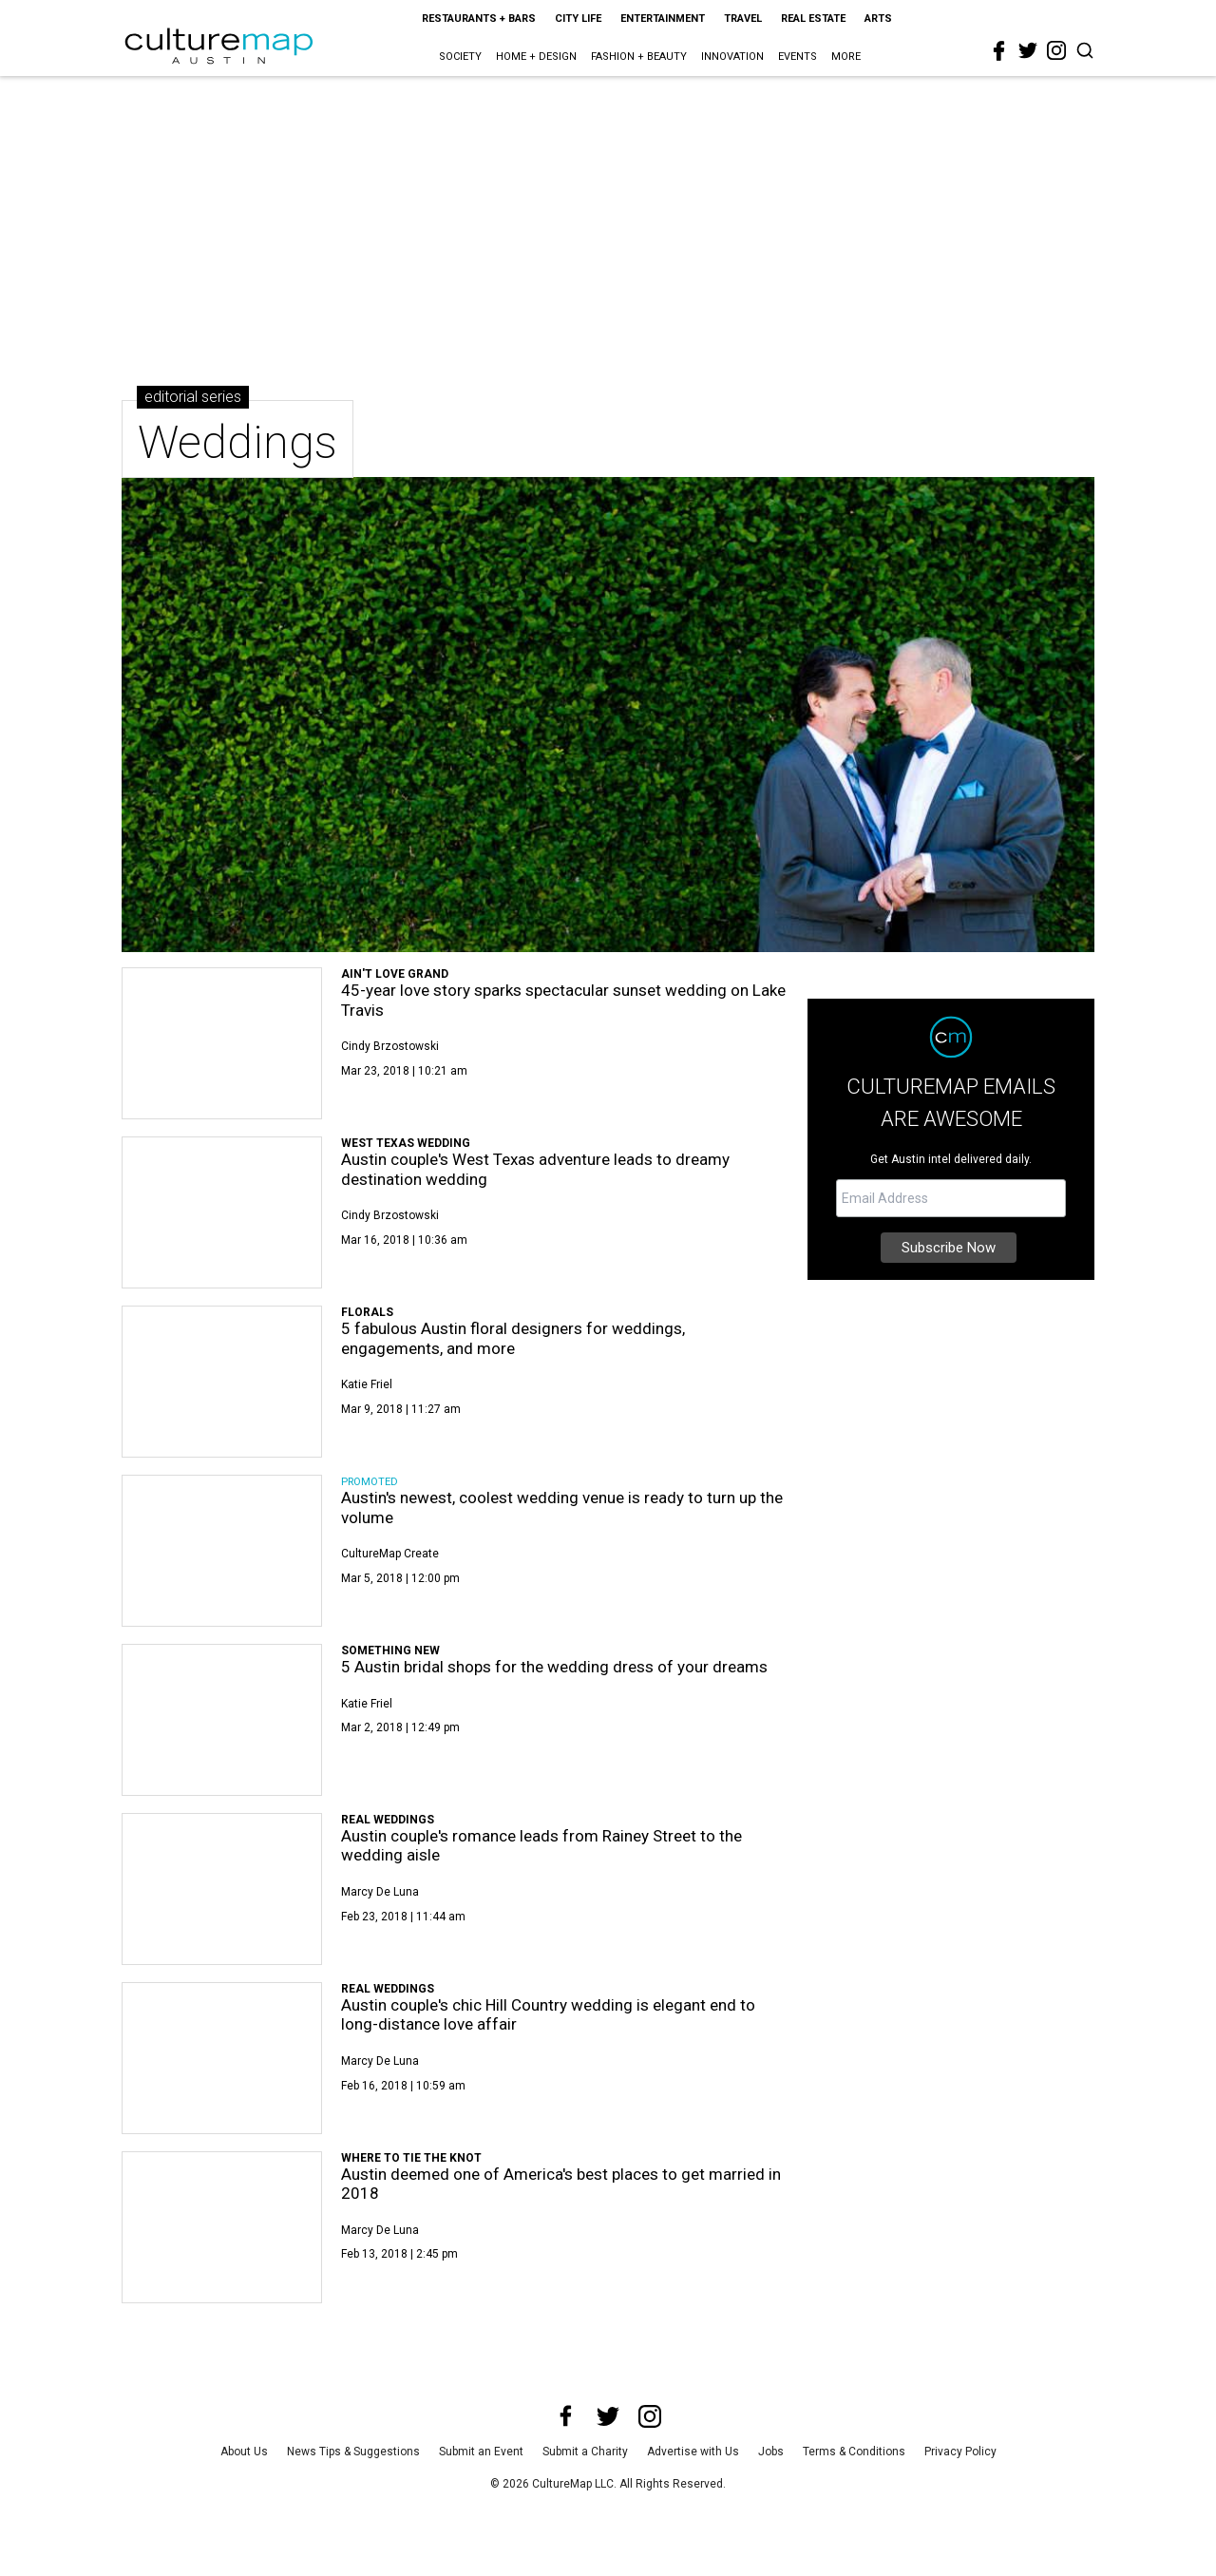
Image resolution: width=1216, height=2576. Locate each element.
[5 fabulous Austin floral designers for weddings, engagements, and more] (222, 1382)
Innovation (732, 56)
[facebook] (999, 51)
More (846, 56)
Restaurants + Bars (479, 18)
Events (797, 56)
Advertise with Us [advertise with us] (693, 2451)
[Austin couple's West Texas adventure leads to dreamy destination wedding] (222, 1212)
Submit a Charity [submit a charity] (585, 2451)
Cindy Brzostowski (390, 1046)
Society (460, 56)
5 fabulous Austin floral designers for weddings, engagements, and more (513, 1338)
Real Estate (813, 18)
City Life (578, 18)
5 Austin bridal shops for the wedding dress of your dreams (554, 1666)
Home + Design (536, 56)
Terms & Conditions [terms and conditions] (854, 2451)
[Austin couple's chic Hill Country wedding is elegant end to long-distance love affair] (222, 2058)
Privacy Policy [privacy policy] (960, 2451)
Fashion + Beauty (639, 56)
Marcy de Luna (380, 1892)
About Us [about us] (244, 2451)
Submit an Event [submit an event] (481, 2451)
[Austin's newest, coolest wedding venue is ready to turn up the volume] (222, 1551)
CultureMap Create (390, 1553)
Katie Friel (366, 1384)
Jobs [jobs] (771, 2451)
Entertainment (662, 18)
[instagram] (1056, 50)
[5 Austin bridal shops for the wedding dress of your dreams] (222, 1720)
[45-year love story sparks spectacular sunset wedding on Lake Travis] (222, 1043)
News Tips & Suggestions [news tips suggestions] (353, 2451)
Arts (878, 18)
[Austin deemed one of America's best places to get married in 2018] (222, 2227)
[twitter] (1027, 50)
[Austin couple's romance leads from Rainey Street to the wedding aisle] (222, 1889)
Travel (743, 18)
